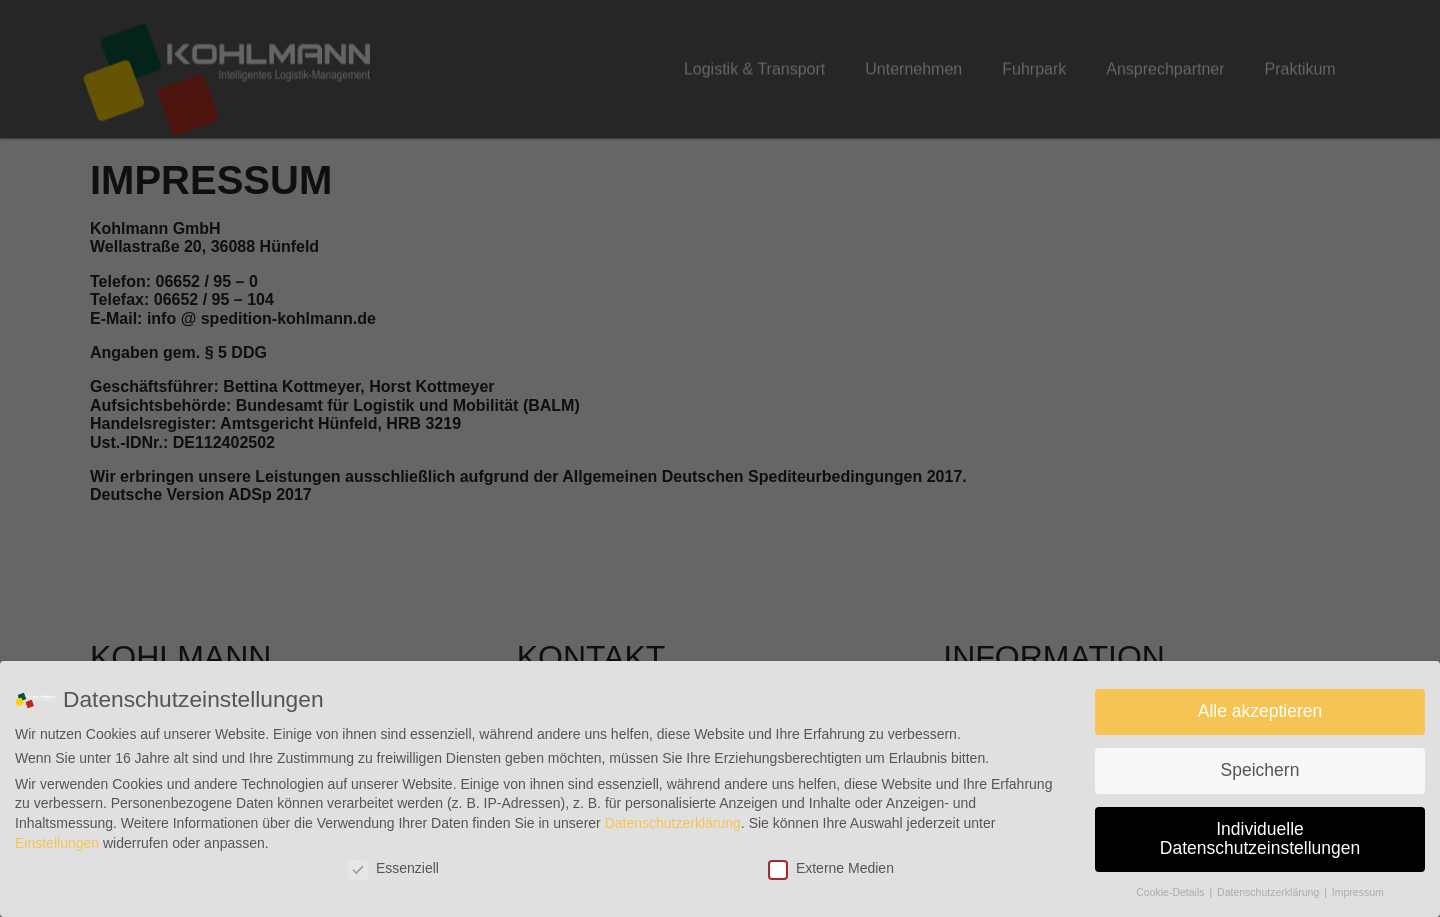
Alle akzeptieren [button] (1260, 711)
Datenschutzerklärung (673, 823)
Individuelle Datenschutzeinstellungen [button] (1260, 839)
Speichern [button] (1260, 770)
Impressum (1358, 892)
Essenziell (393, 868)
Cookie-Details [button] (1171, 892)
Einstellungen (57, 843)
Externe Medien (831, 868)
